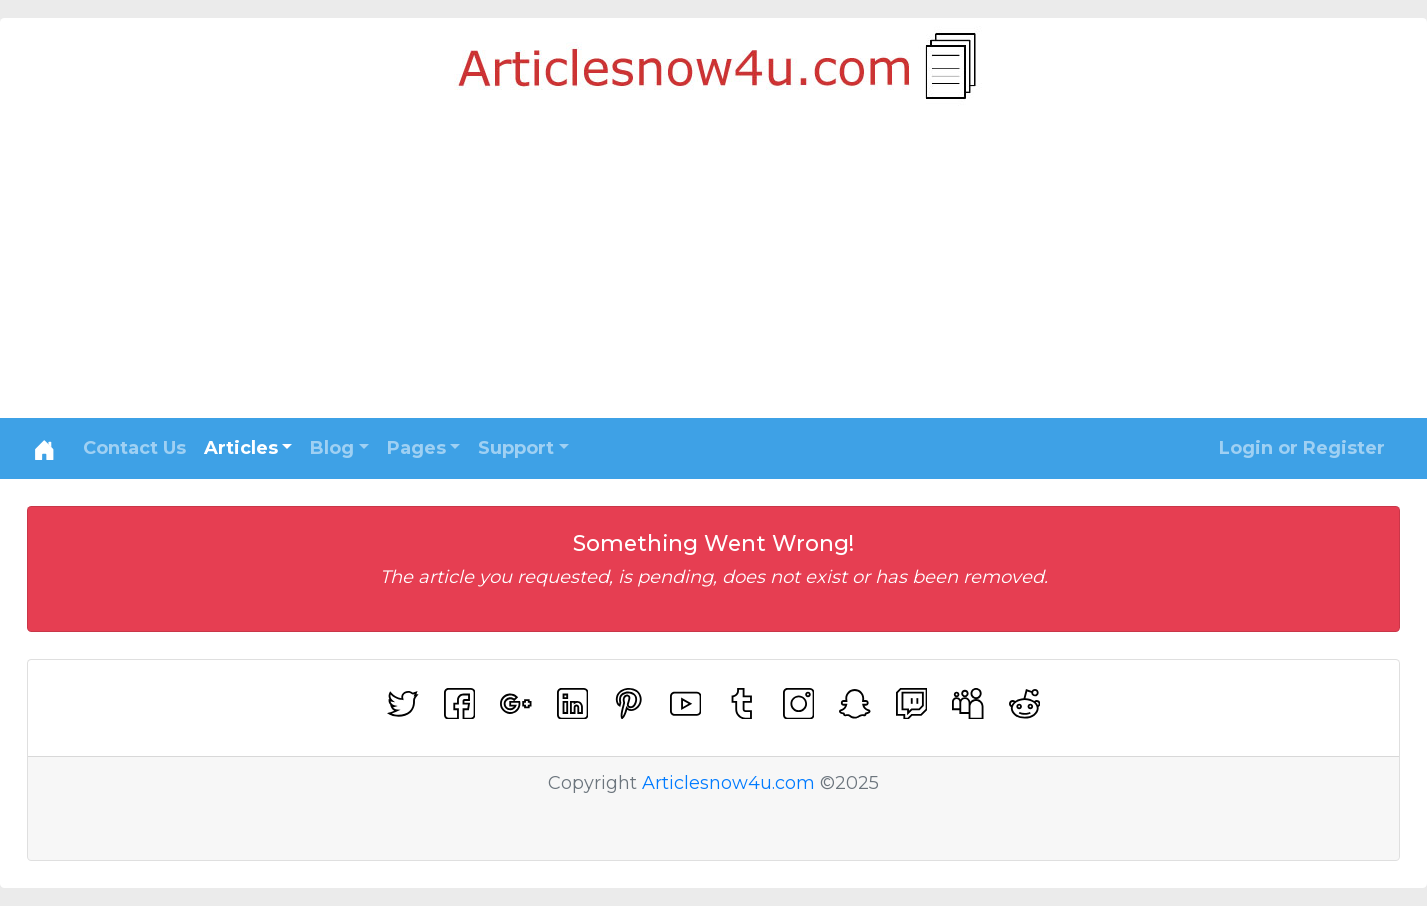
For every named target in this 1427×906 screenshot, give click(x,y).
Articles (241, 448)
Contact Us (134, 448)
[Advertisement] (714, 268)
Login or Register (1302, 448)
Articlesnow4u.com (728, 783)
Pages (416, 448)
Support (516, 448)
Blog (332, 448)
